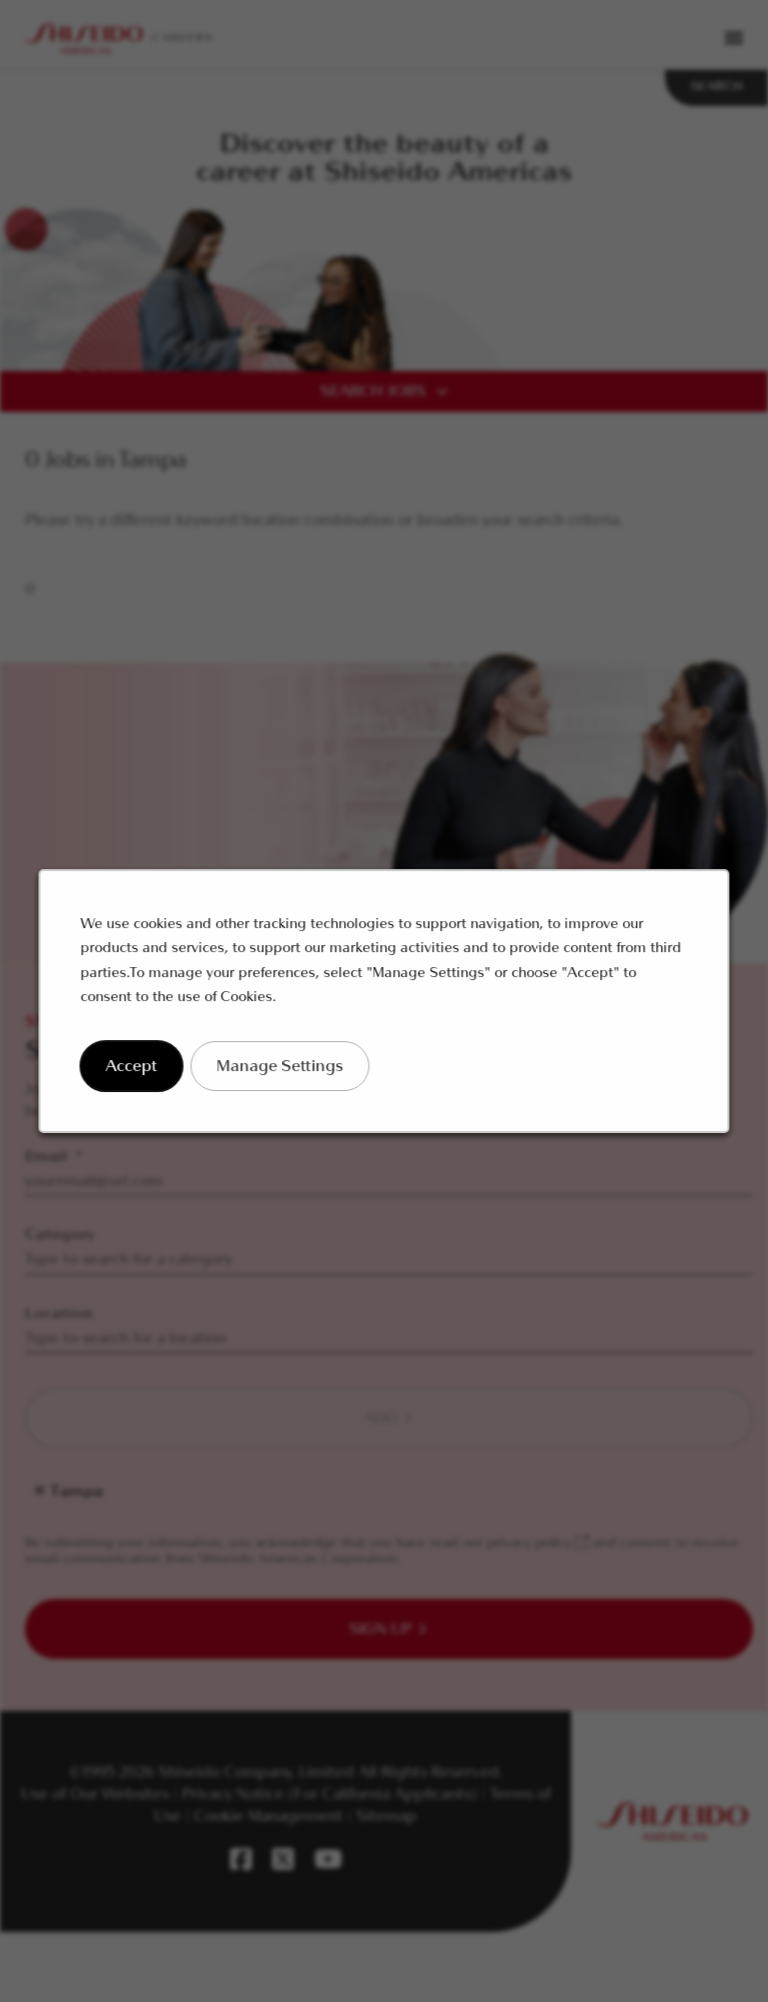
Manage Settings (285, 1074)
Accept (142, 1074)
